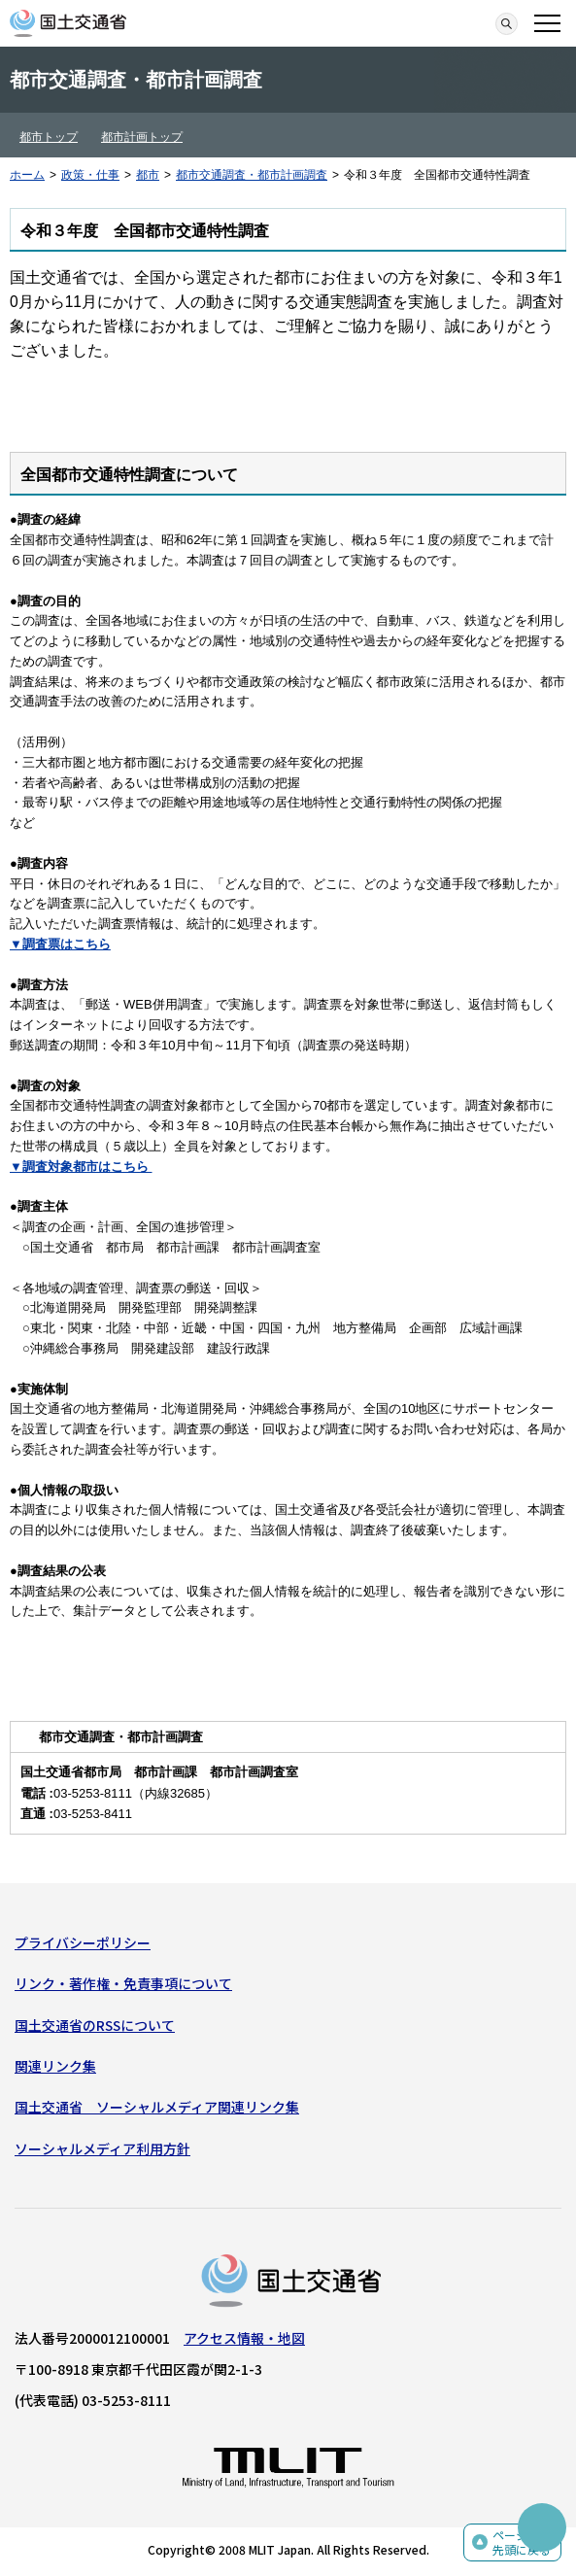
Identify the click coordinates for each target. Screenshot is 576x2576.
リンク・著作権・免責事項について (123, 1983)
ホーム (27, 175)
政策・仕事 (90, 175)
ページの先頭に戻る (521, 2542)
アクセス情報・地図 (244, 2338)
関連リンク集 (55, 2066)
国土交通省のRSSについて (95, 2025)
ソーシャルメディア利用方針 (102, 2148)
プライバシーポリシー (83, 1942)
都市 (147, 175)
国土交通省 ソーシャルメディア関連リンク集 (157, 2106)
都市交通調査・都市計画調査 (251, 175)
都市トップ (48, 137)
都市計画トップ (142, 137)
